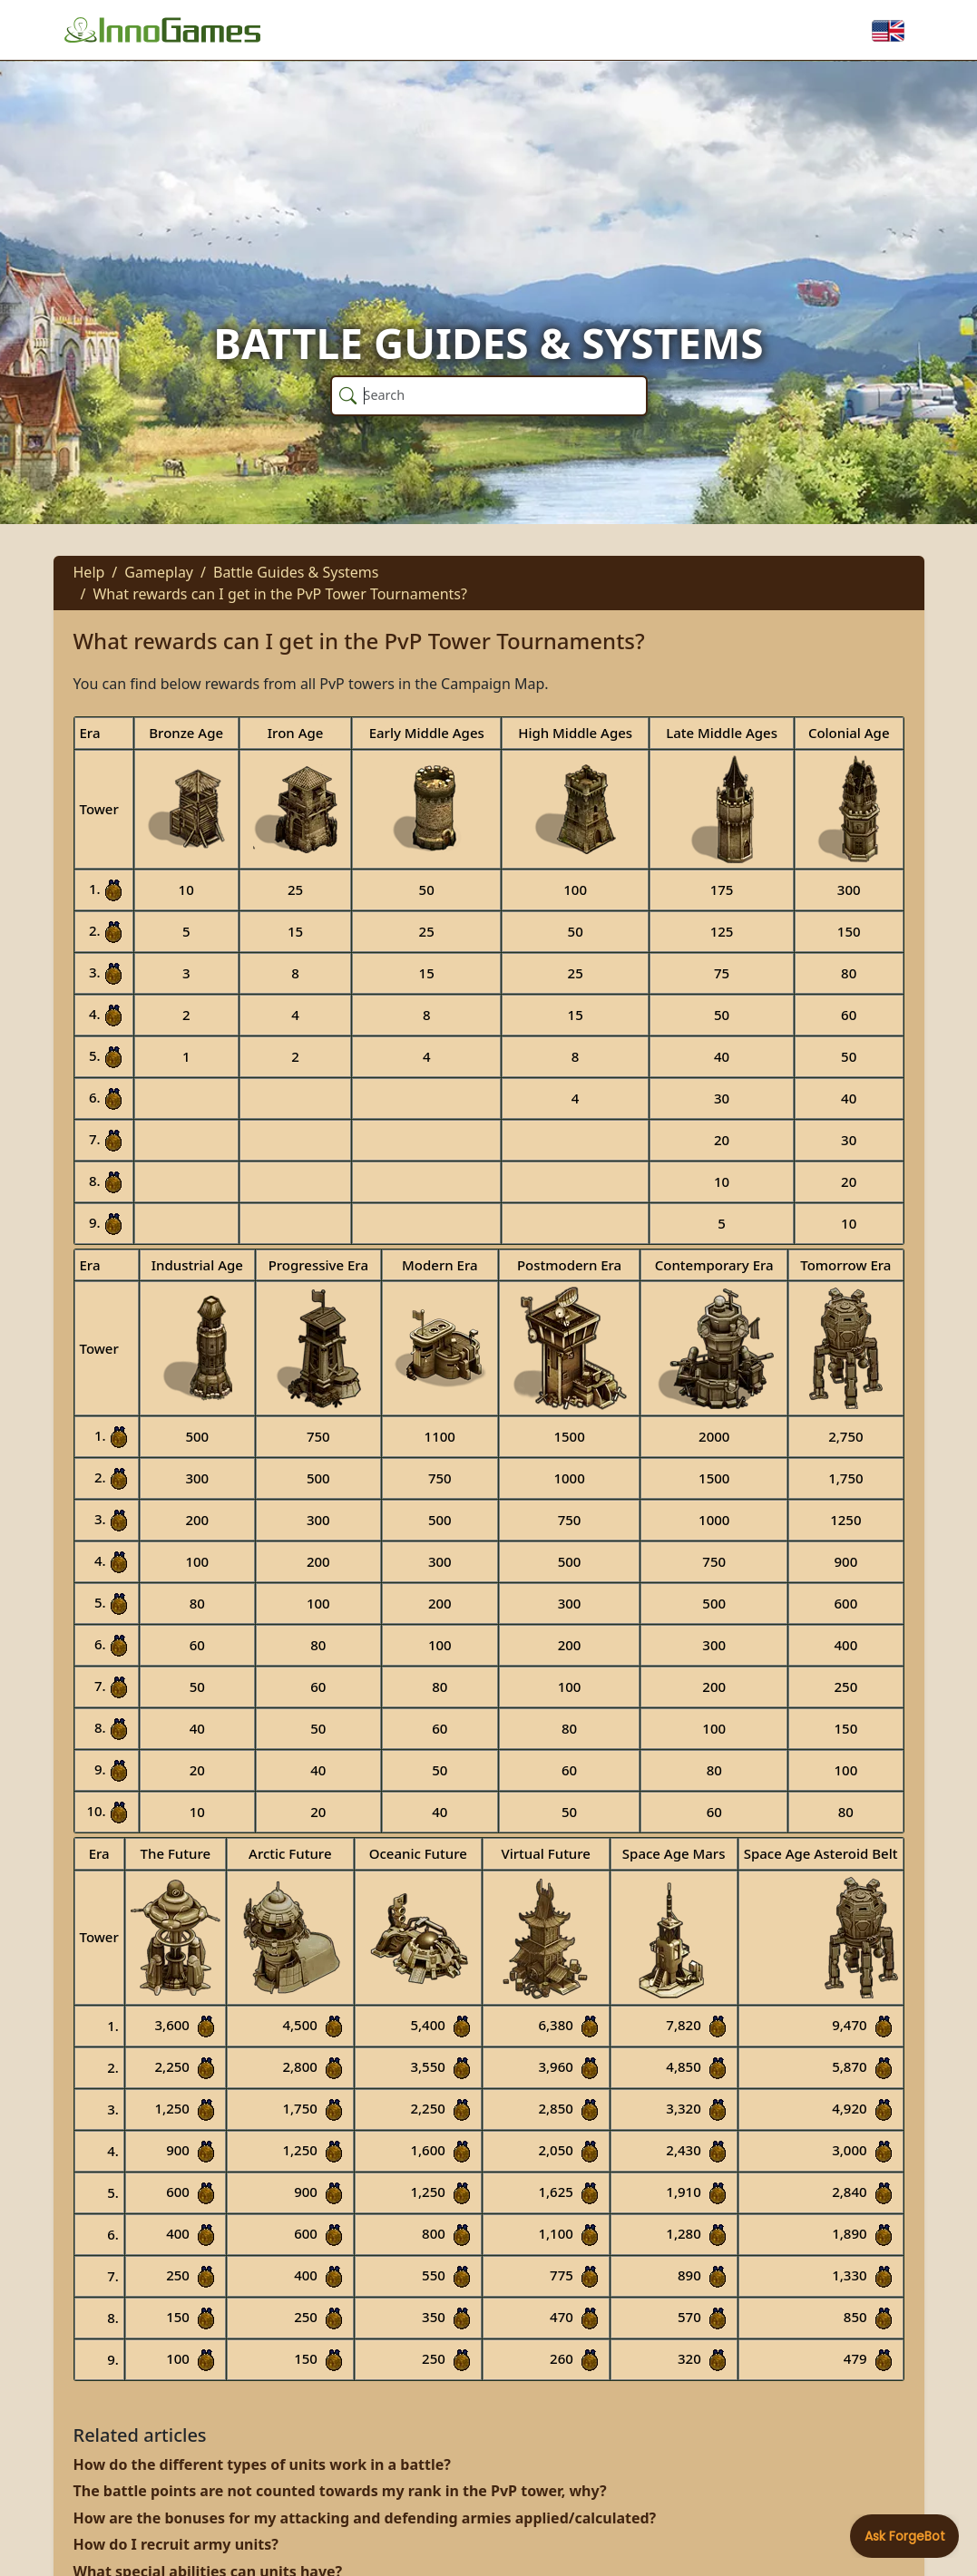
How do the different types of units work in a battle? (262, 2464)
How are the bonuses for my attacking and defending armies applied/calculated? (365, 2518)
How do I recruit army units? (175, 2544)
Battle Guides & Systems (296, 572)
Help (89, 572)
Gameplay (158, 572)
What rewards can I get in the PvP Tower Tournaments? (280, 594)
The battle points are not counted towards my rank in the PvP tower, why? (340, 2491)
